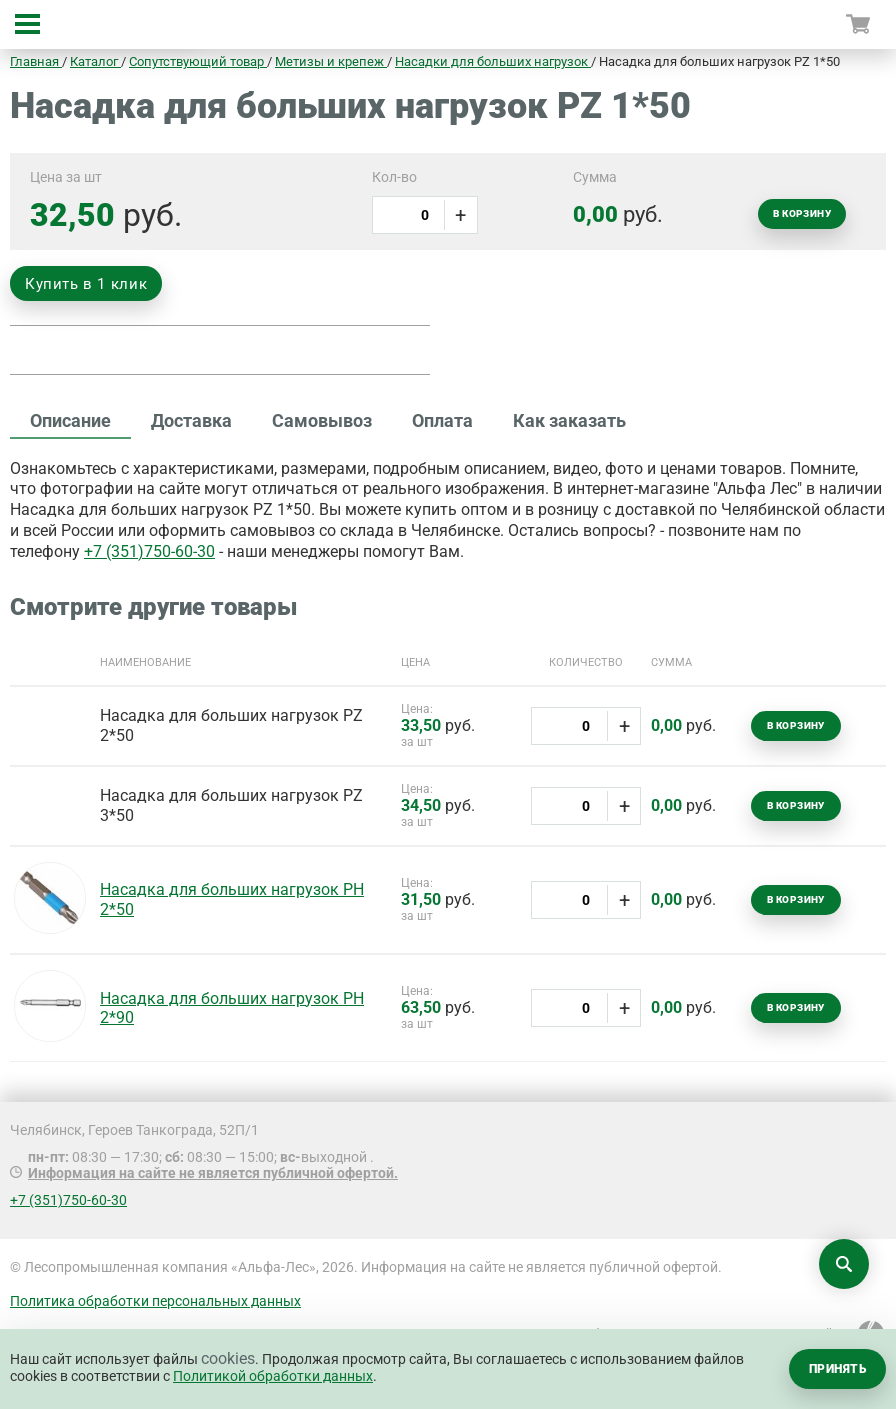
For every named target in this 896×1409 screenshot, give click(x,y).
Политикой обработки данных (273, 1376)
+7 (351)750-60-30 (149, 551)
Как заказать (569, 420)
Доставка (191, 420)
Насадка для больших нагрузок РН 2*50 (232, 899)
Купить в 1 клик (86, 284)
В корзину (802, 213)
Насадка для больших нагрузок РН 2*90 (232, 1008)
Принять (837, 1369)
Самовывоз (322, 420)
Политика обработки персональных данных (155, 1301)
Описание (70, 420)
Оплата (442, 420)
